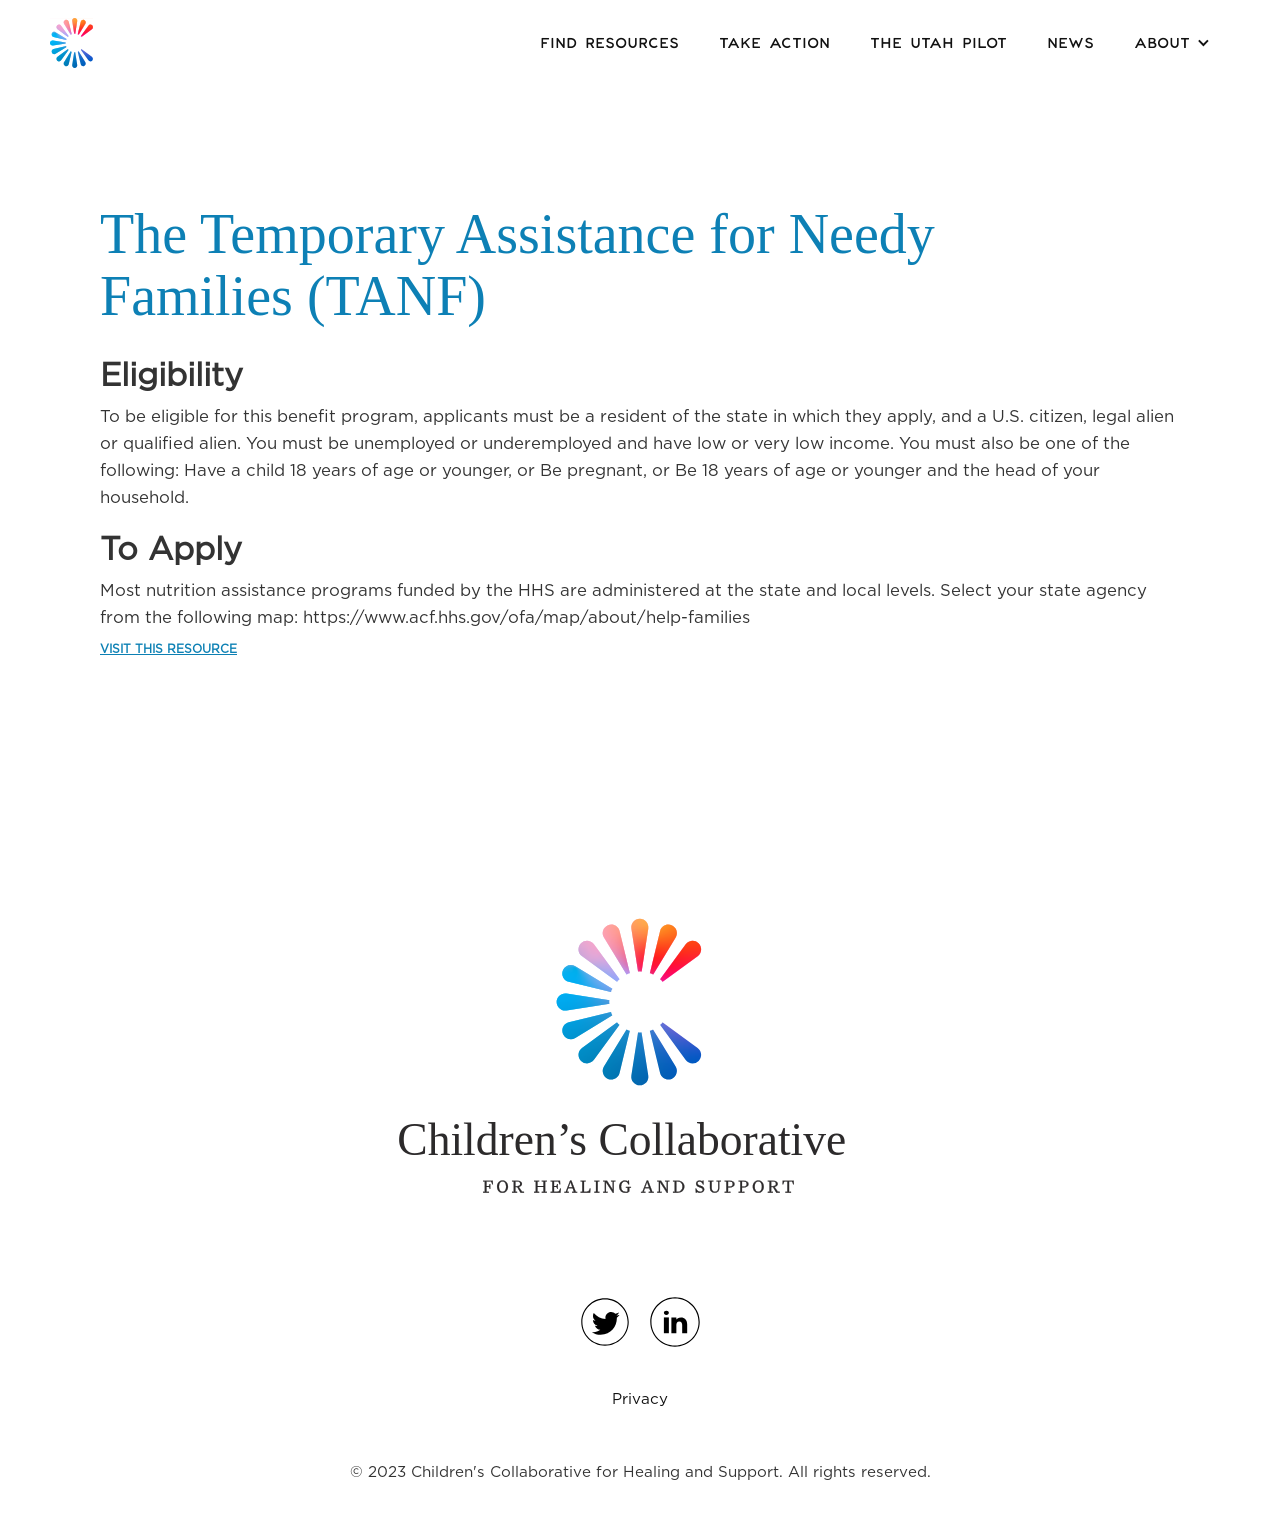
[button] (1172, 43)
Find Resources (609, 43)
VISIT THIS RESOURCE (168, 648)
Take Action (774, 43)
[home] (71, 43)
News (1070, 43)
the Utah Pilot (938, 43)
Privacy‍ (640, 1398)
